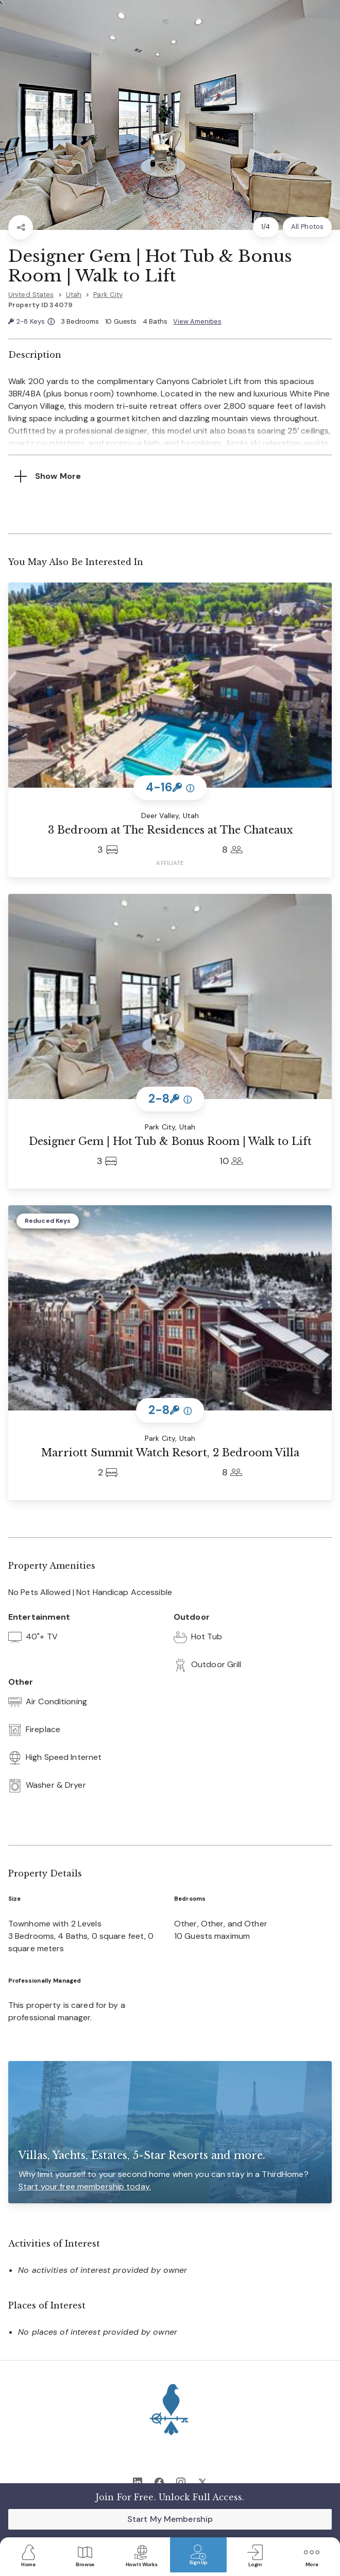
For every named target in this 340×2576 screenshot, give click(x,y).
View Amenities (197, 321)
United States (31, 294)
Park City (108, 294)
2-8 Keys (31, 322)
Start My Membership (170, 2519)
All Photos (307, 226)
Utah (73, 294)
